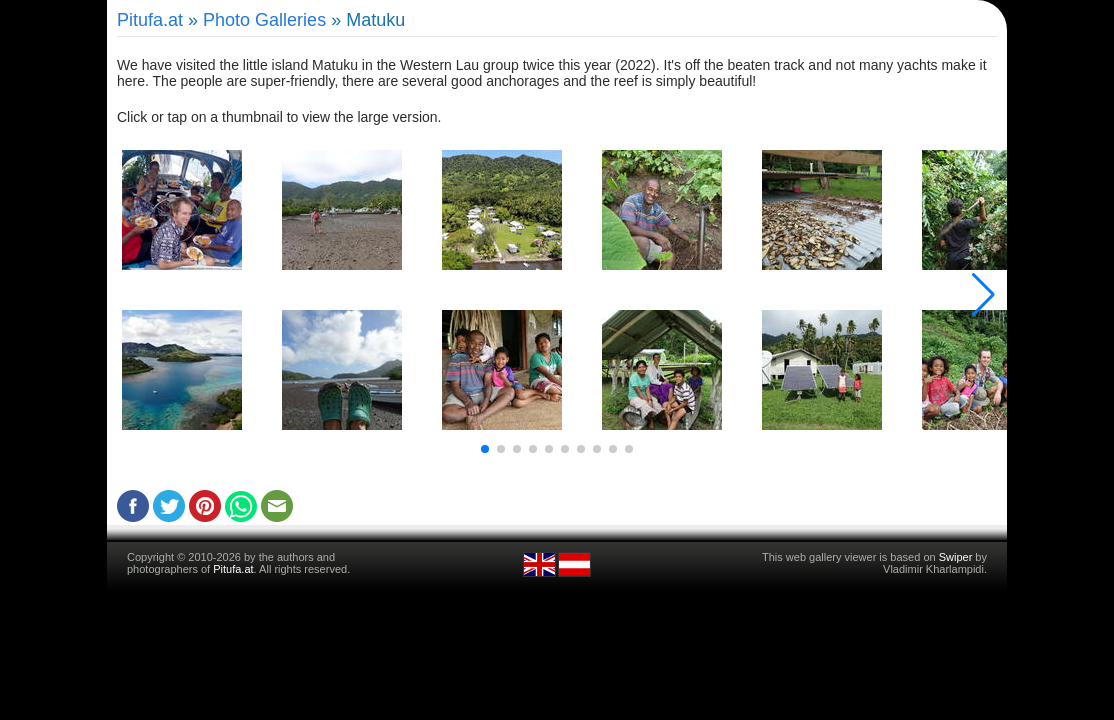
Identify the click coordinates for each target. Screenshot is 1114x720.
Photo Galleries (264, 20)
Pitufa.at (150, 20)
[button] (485, 449)
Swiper (956, 557)
